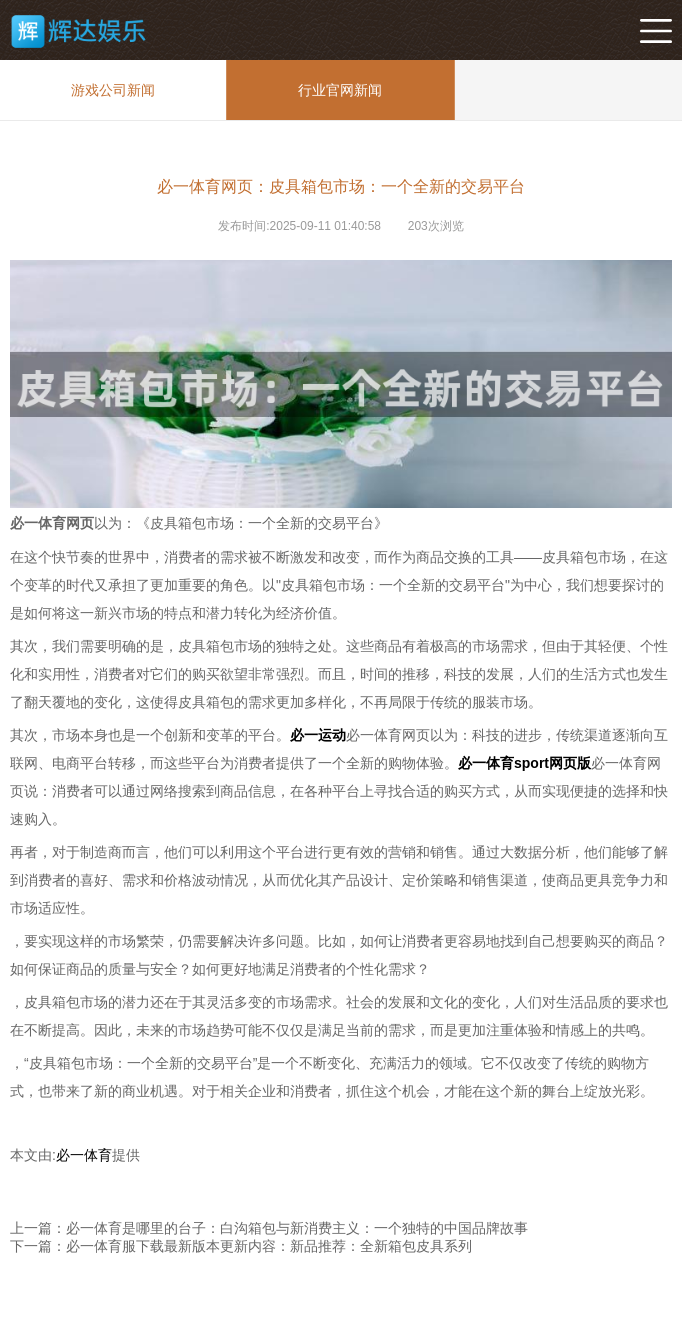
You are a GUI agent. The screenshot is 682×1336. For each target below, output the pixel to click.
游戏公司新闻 (113, 90)
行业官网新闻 (340, 90)
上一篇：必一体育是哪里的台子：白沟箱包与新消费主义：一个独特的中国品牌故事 (269, 1228)
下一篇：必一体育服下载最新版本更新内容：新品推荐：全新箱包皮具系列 (241, 1246)
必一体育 (84, 1155)
